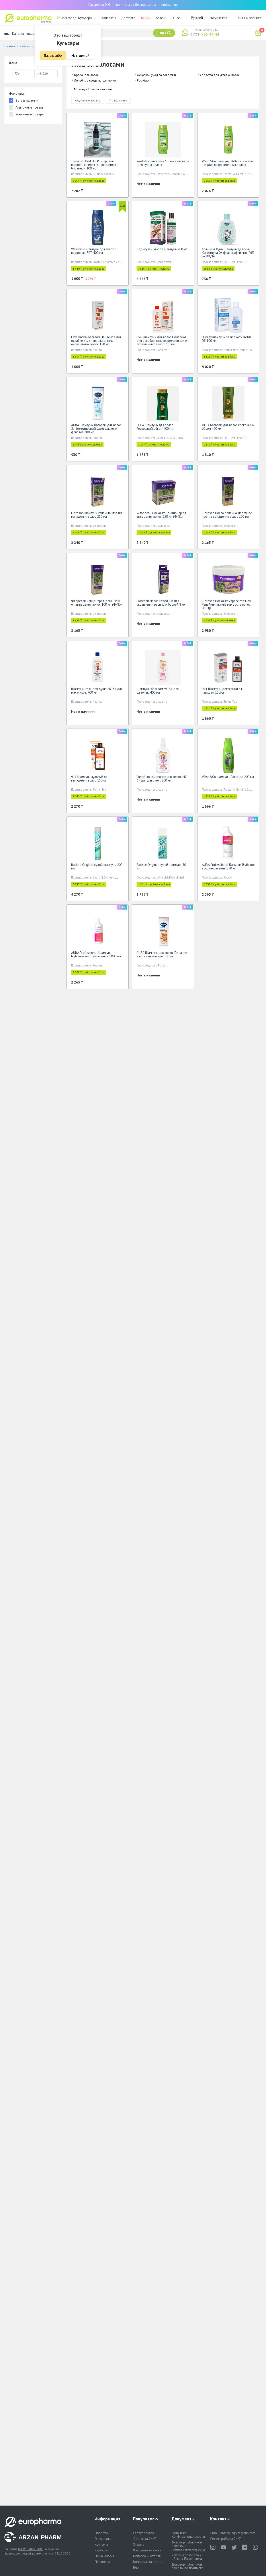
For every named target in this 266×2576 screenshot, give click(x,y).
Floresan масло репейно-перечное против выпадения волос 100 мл (227, 516)
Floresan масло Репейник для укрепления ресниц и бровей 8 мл (161, 604)
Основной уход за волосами (156, 75)
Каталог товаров (21, 33)
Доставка (128, 18)
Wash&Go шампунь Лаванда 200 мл (228, 778)
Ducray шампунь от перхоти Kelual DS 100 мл (227, 340)
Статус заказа (218, 18)
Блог (136, 2567)
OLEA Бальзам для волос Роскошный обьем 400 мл (228, 428)
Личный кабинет (250, 18)
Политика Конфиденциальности (188, 2535)
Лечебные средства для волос (95, 80)
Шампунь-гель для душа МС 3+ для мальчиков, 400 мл (96, 692)
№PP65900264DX (30, 2549)
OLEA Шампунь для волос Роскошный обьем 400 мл (155, 428)
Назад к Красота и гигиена (94, 91)
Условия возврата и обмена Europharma (187, 2557)
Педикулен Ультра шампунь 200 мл (162, 251)
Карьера (100, 2550)
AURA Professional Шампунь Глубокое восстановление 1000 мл (96, 956)
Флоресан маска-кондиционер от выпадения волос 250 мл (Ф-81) (161, 516)
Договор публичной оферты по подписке (187, 2566)
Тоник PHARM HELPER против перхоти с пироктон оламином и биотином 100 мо (94, 166)
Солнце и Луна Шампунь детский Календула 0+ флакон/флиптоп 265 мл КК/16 (228, 254)
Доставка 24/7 (144, 2538)
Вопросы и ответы (147, 2556)
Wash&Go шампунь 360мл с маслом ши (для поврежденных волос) (227, 164)
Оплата (138, 2544)
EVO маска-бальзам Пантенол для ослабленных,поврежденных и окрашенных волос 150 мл (96, 342)
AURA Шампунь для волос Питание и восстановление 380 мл (162, 956)
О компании (103, 2538)
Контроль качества (147, 2561)
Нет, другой (80, 55)
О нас (176, 18)
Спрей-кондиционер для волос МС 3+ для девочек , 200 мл (162, 780)
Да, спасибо (52, 55)
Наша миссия (104, 2556)
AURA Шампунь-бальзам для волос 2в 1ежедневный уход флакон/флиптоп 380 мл (96, 430)
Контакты (109, 18)
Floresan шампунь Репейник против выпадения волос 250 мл (97, 516)
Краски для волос (86, 75)
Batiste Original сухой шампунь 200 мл (96, 868)
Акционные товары (88, 102)
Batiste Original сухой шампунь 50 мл (161, 868)
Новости (101, 2533)
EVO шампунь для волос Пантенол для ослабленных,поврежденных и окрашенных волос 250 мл (162, 342)
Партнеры (102, 2561)
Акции (146, 18)
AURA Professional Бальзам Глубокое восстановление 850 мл (228, 868)
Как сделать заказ (147, 2550)
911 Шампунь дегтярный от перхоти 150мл (222, 692)
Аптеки (161, 18)
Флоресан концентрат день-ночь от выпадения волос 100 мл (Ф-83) (96, 604)
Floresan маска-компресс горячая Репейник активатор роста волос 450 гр (226, 606)
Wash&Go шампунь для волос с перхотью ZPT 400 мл (93, 252)
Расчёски (143, 80)
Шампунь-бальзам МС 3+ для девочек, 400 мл (158, 692)
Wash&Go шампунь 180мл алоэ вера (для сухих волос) (163, 164)
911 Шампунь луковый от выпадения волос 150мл (89, 780)
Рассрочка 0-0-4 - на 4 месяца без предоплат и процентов (133, 4)
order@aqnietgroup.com (237, 2533)
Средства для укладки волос (219, 75)
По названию (118, 102)
